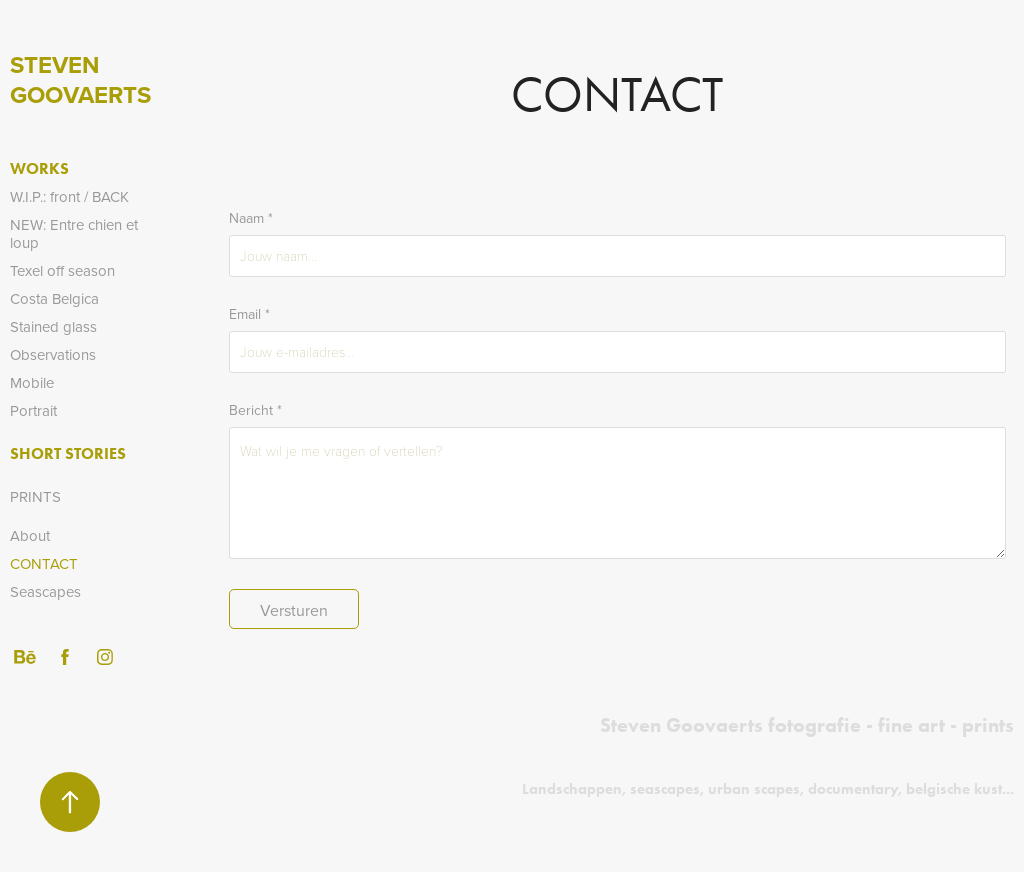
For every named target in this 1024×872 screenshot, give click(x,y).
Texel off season (62, 270)
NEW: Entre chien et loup (74, 233)
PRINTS (35, 496)
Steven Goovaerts (80, 79)
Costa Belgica (54, 298)
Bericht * (255, 410)
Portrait (33, 410)
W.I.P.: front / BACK (69, 196)
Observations (53, 354)
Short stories (68, 453)
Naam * (251, 218)
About (30, 535)
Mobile (32, 382)
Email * (249, 314)
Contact (44, 563)
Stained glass (53, 326)
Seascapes (45, 591)
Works (39, 168)
